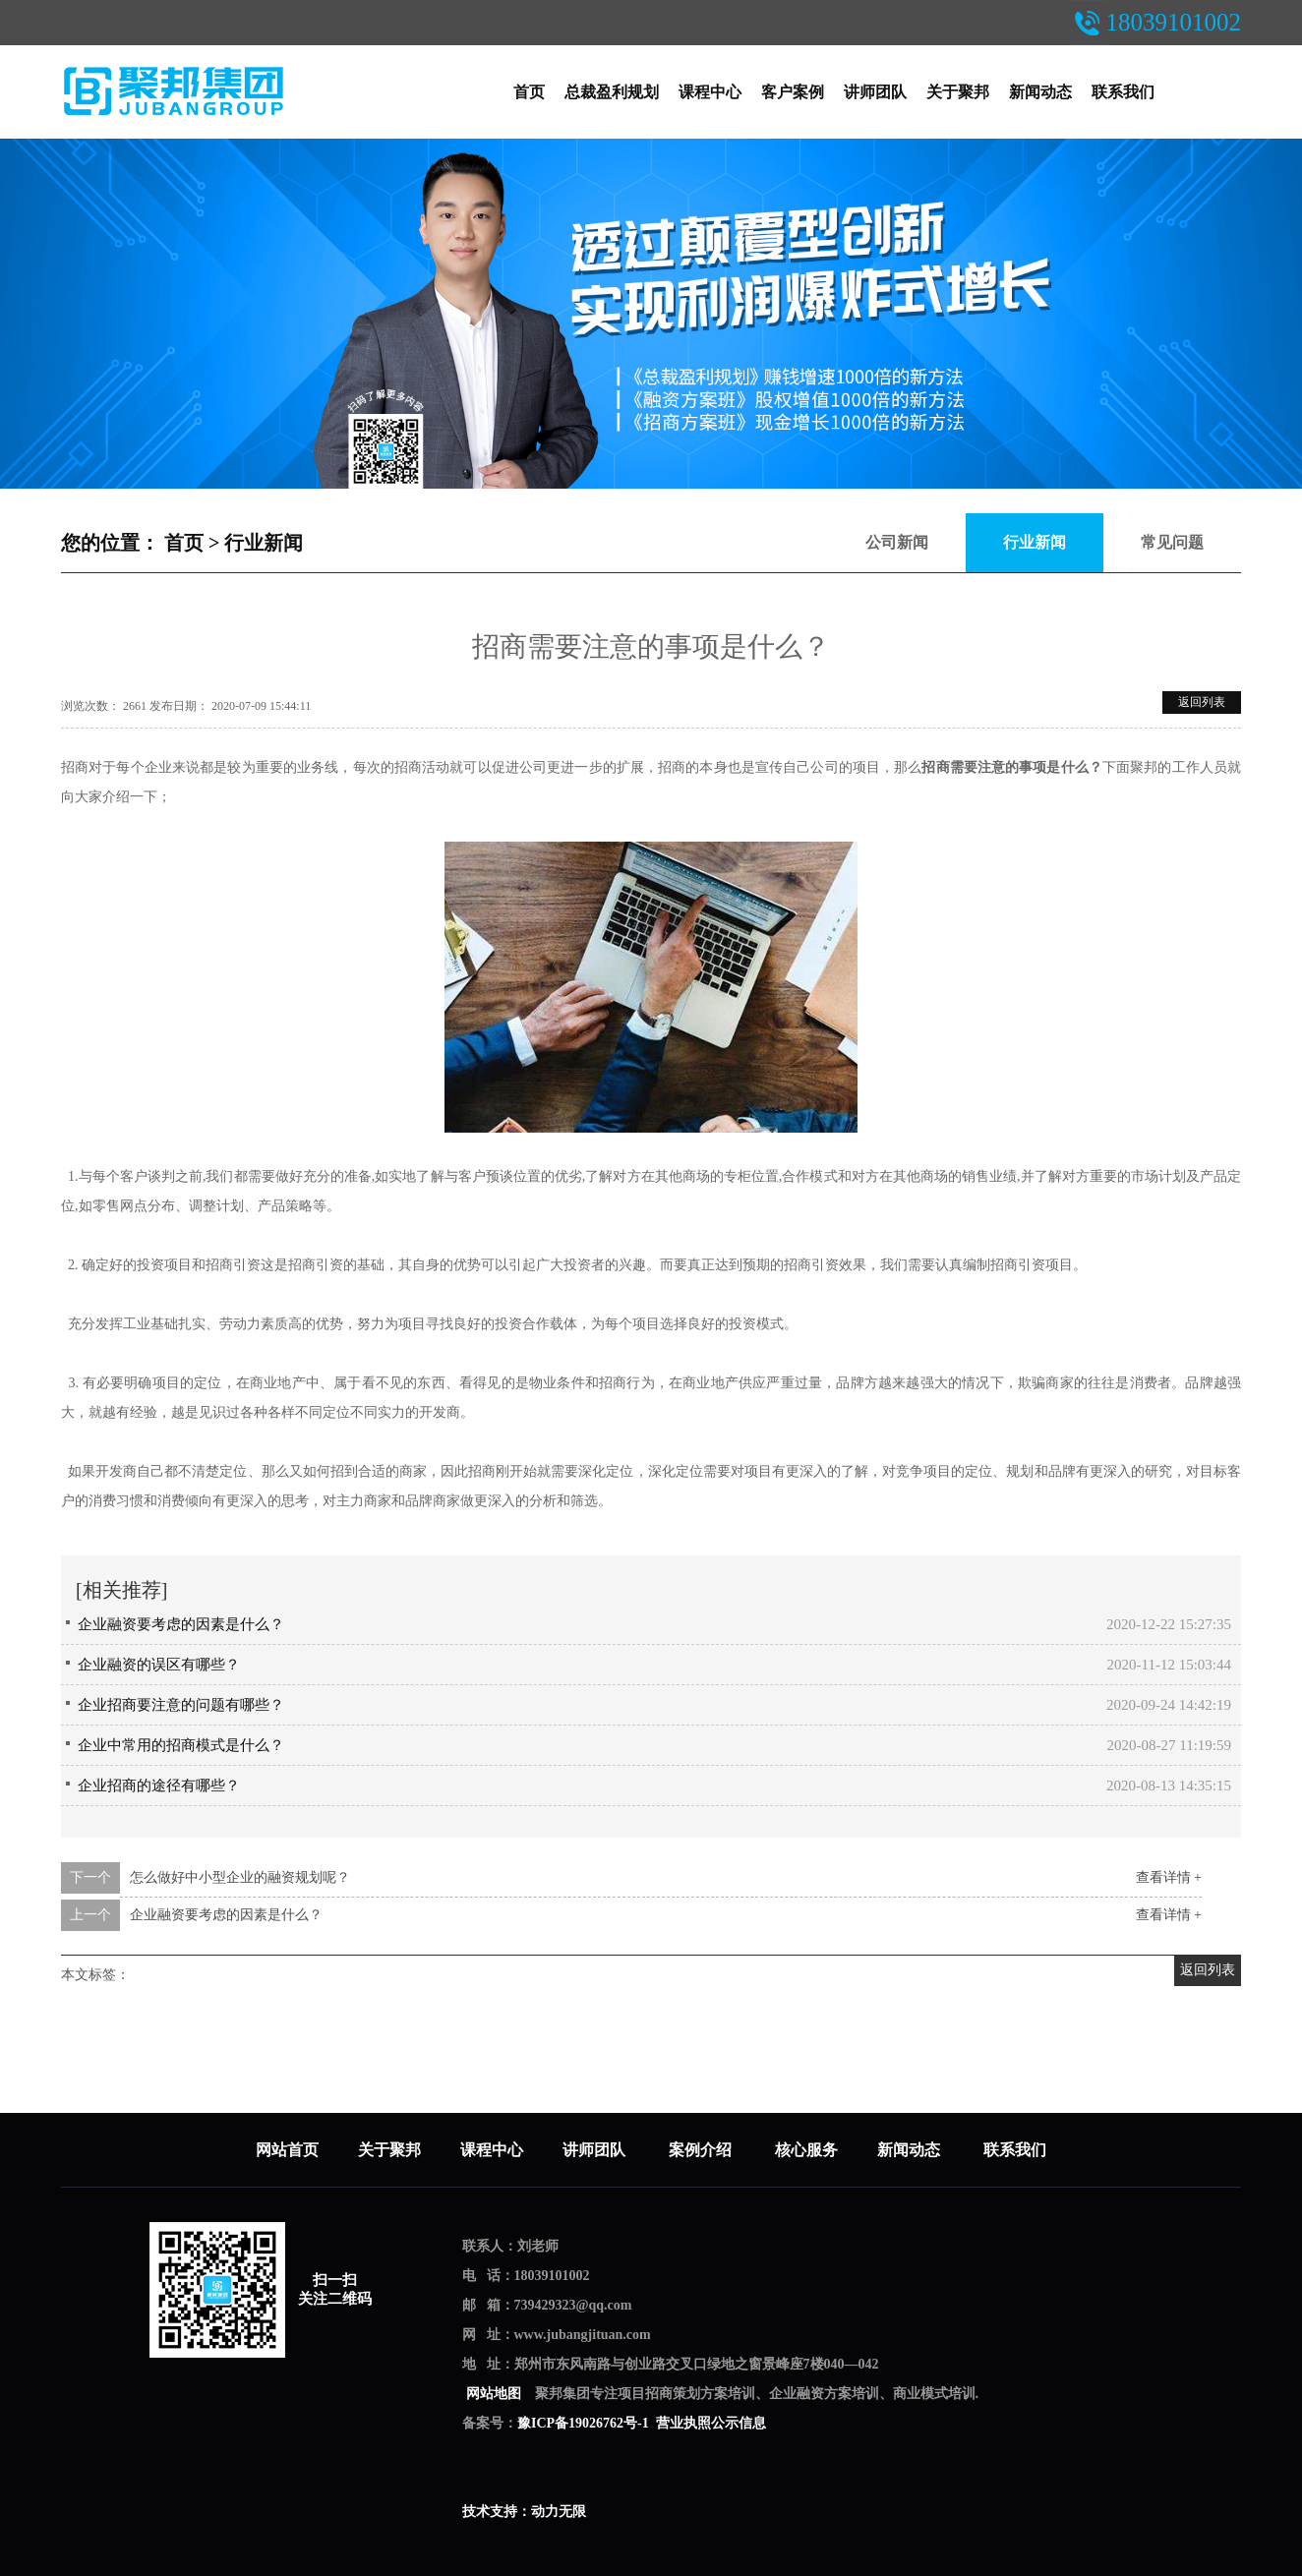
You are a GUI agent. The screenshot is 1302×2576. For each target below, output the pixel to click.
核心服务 (806, 2149)
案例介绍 (702, 2149)
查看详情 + (1169, 1877)
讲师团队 (875, 92)
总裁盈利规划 (611, 92)
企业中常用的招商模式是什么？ (181, 1745)
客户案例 (792, 92)
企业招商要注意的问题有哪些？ (181, 1705)
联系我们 (1123, 92)
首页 (529, 92)
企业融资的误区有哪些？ (159, 1664)
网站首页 (287, 2149)
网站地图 (493, 2393)
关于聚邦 (957, 92)
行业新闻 (263, 543)
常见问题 (1172, 542)
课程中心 (710, 92)
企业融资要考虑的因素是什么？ (181, 1624)
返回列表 (1201, 702)
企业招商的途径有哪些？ (159, 1785)
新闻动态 (1040, 92)
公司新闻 (896, 542)
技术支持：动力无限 (524, 2511)
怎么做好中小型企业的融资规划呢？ (240, 1877)
